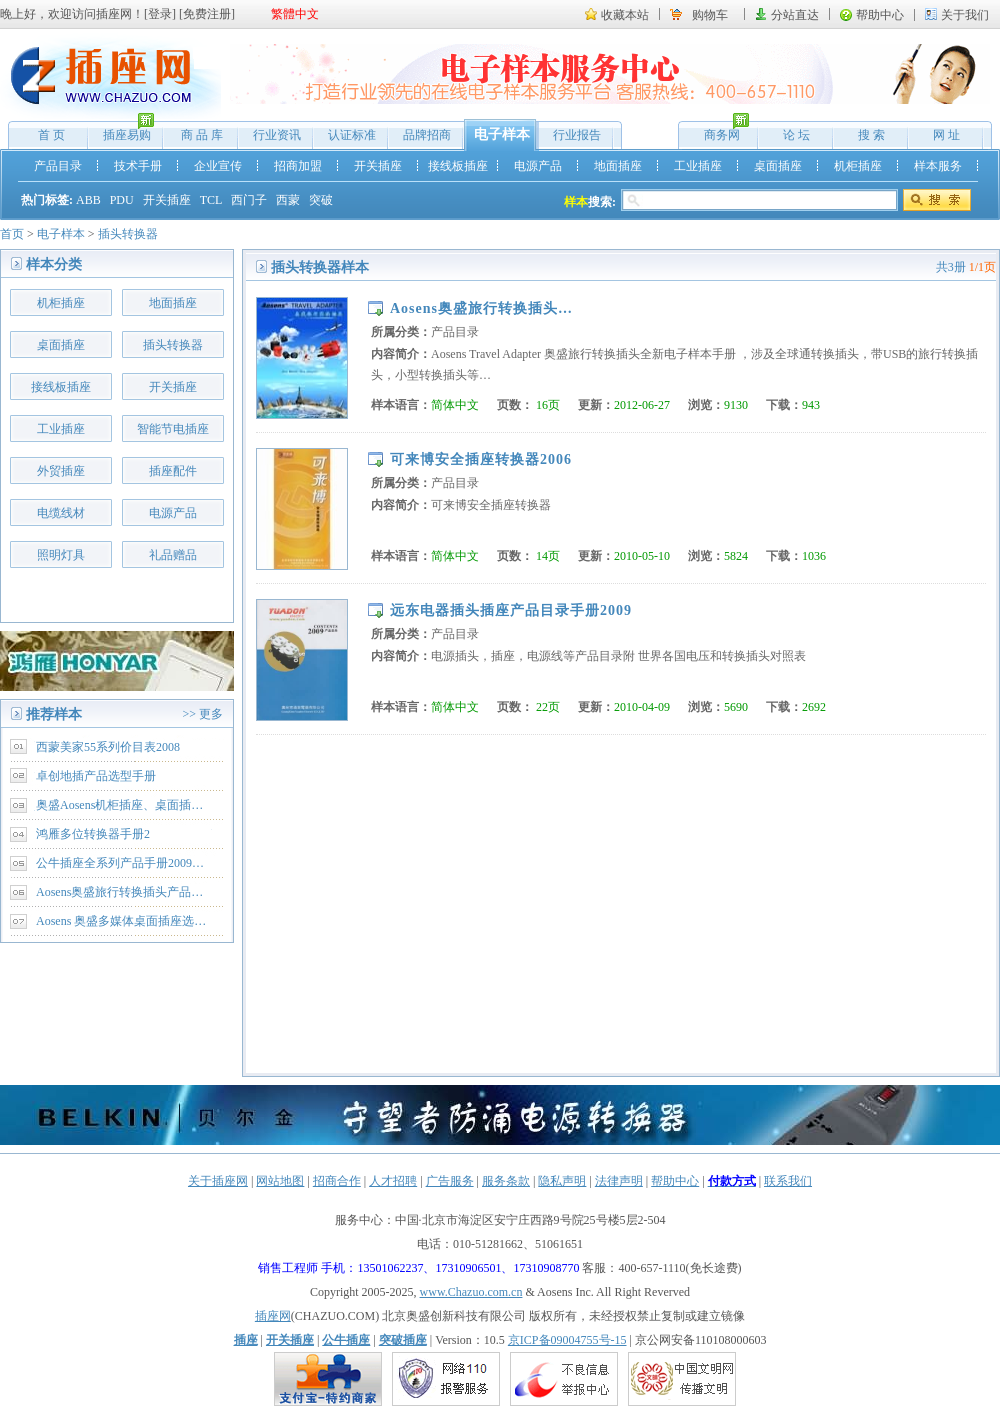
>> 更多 (202, 714)
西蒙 (288, 200)
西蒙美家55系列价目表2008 (108, 747)
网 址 (946, 135)
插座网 (273, 1316)
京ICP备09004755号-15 (567, 1340)
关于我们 (965, 15)
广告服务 (450, 1181)
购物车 (710, 15)
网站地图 (280, 1181)
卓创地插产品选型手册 (96, 776)
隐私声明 (562, 1181)
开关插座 (378, 166)
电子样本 (502, 134)
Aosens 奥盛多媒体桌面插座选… (121, 921)
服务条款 (506, 1181)
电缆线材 (61, 513)
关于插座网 (218, 1181)
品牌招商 (427, 135)
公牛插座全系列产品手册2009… (120, 863)
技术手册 (138, 166)
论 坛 (796, 135)
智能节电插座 (173, 429)
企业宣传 (218, 166)
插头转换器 (128, 234)
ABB (88, 200)
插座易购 (121, 130)
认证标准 (352, 135)
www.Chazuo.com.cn (471, 1292)
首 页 (51, 135)
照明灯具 (61, 555)
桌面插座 (778, 166)
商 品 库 (202, 135)
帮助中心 (880, 15)
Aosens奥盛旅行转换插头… (481, 308)
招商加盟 (298, 166)
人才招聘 (393, 1181)
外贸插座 (61, 471)
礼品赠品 (173, 555)
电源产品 (538, 166)
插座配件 (173, 471)
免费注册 (207, 14)
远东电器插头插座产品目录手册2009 (511, 610)
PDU (122, 200)
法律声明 (619, 1181)
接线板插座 (458, 166)
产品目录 (58, 166)
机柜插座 (858, 166)
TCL (211, 200)
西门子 (249, 200)
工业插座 (698, 166)
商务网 (716, 130)
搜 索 (871, 135)
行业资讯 (277, 135)
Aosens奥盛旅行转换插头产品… (119, 892)
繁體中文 (295, 14)
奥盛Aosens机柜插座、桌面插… (119, 805)
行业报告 (577, 135)
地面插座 (618, 166)
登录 (160, 14)
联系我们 (788, 1181)
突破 (321, 200)
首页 (12, 234)
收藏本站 (625, 15)
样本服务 (938, 166)
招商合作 (337, 1181)
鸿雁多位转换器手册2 (93, 834)
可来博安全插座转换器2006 (481, 459)
